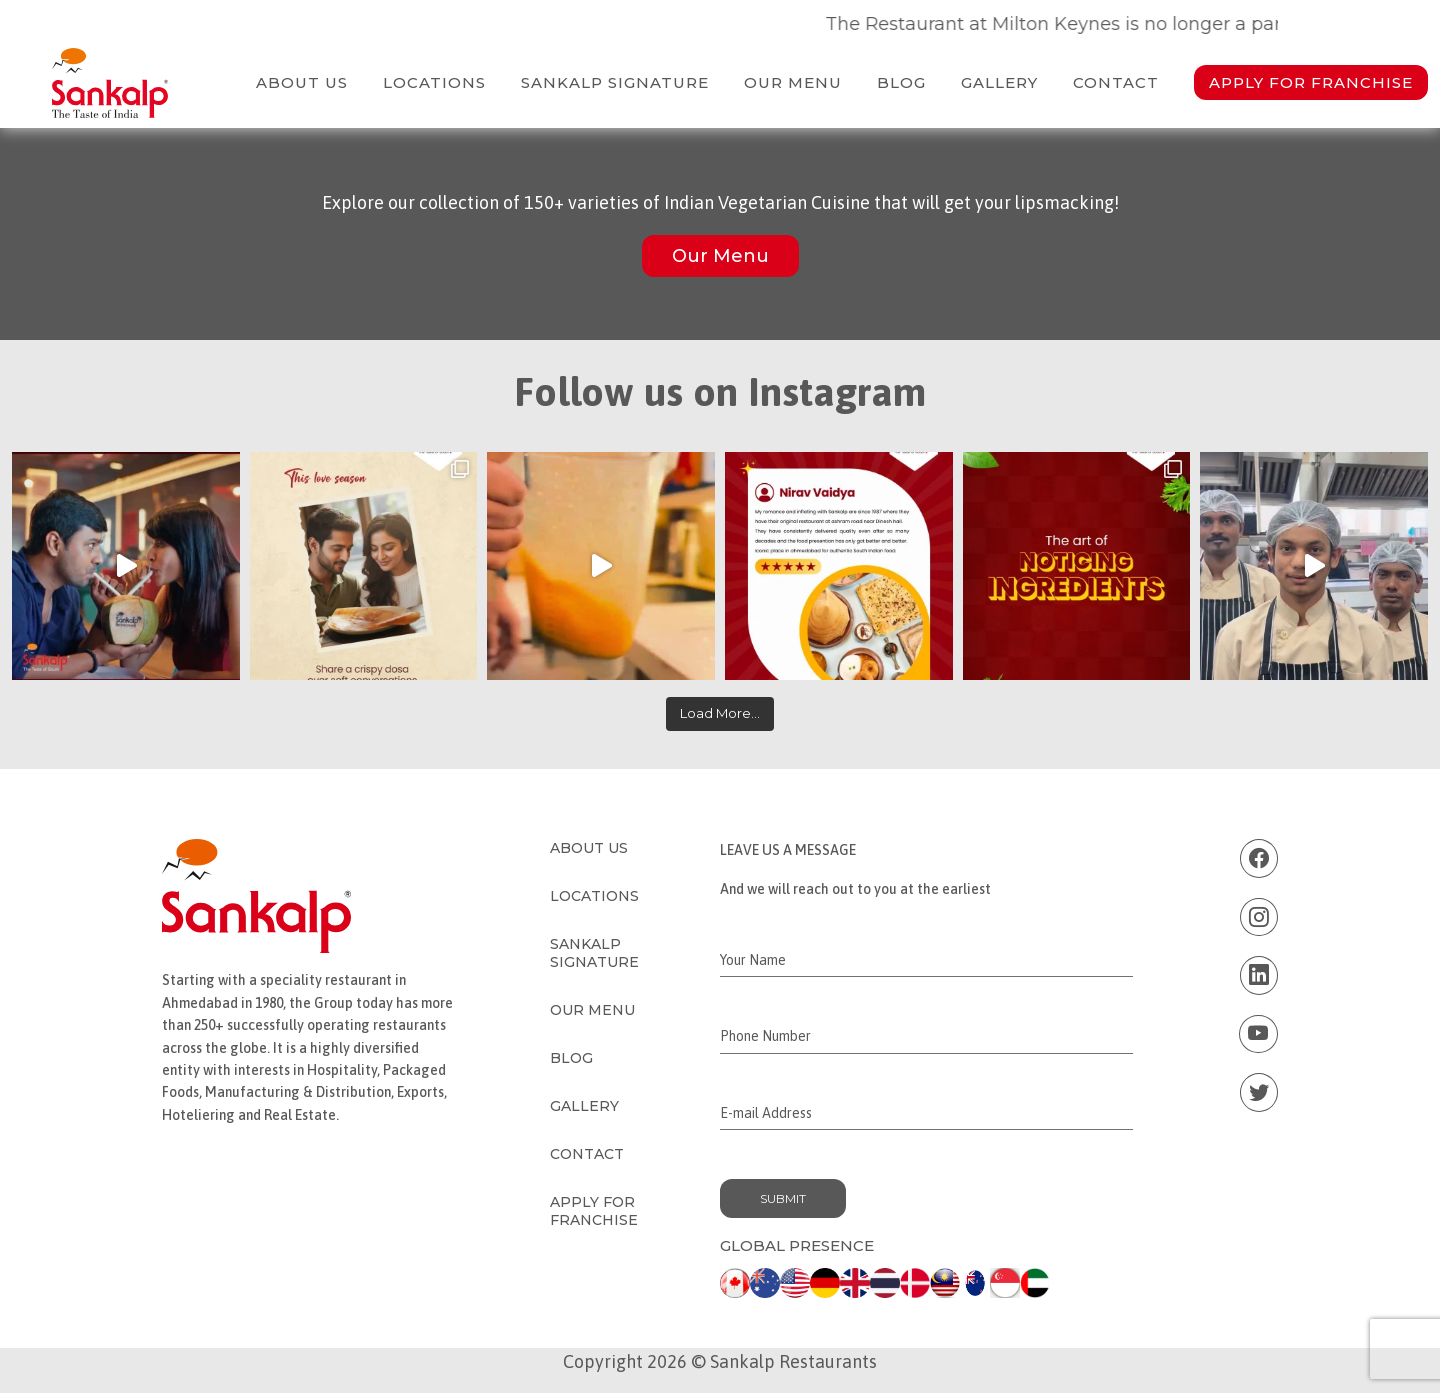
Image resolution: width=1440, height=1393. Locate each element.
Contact (1116, 82)
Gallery (999, 82)
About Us (302, 82)
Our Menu (793, 82)
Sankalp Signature (615, 82)
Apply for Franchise (1311, 82)
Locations (434, 82)
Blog (901, 82)
